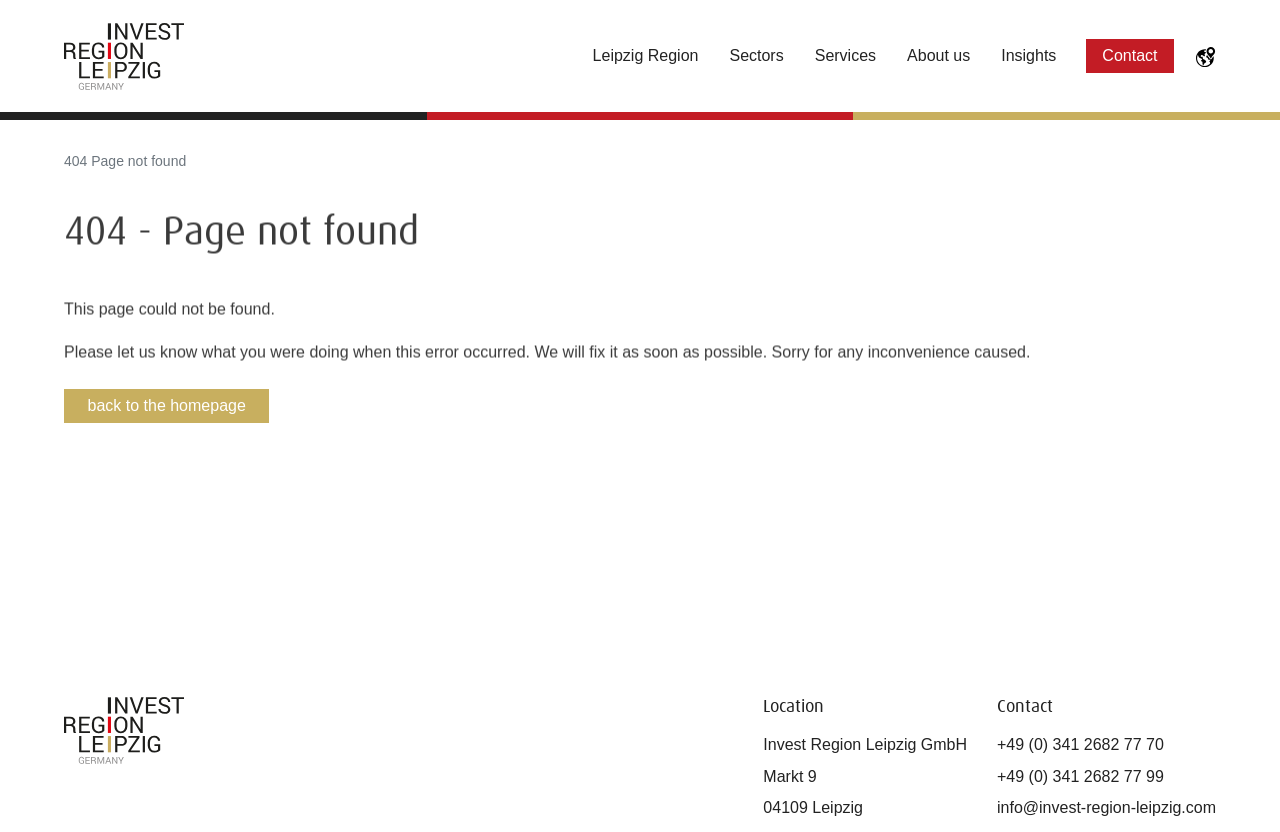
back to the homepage (167, 405)
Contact (1129, 55)
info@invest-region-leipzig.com (1106, 807)
